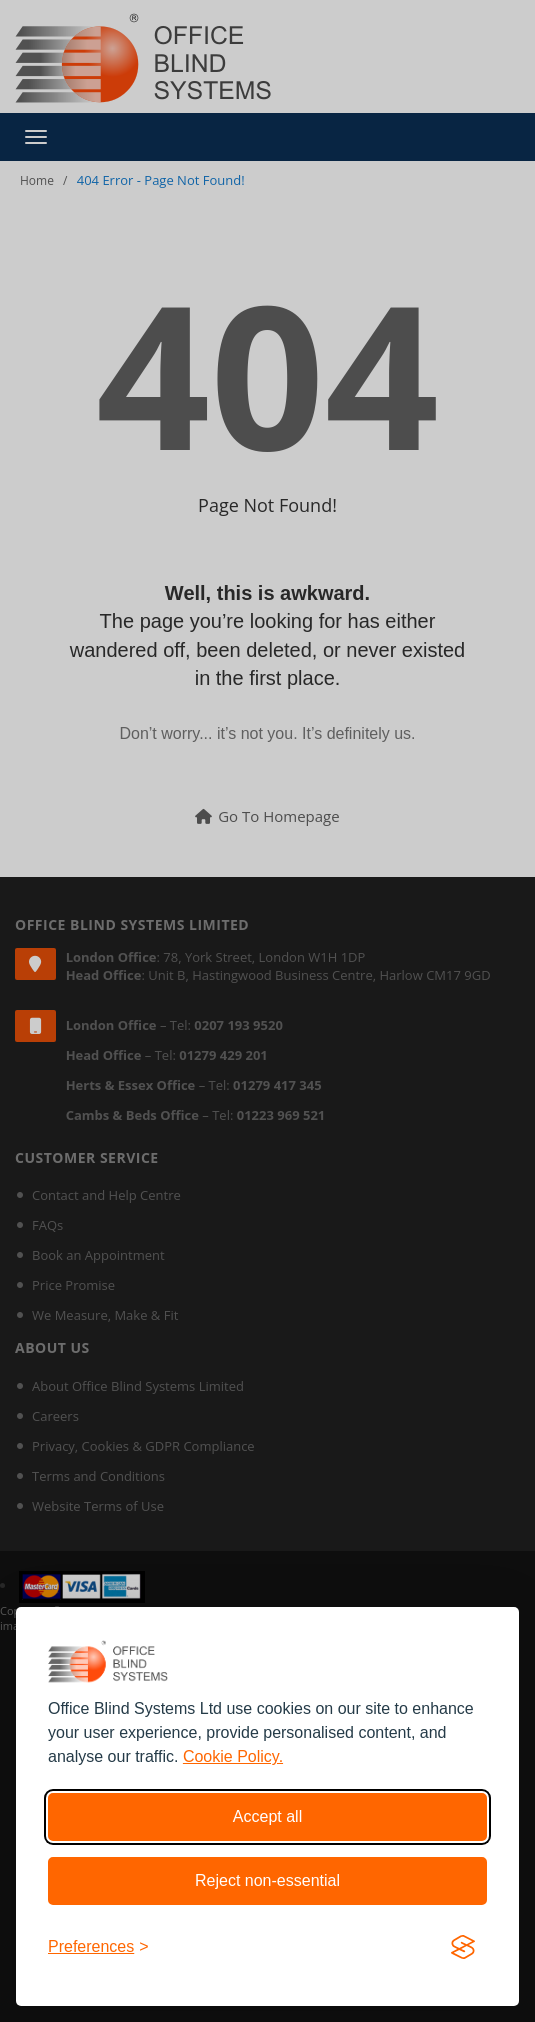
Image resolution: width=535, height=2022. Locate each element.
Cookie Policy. (233, 1756)
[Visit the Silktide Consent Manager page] (463, 1948)
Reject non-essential (267, 1880)
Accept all (267, 1816)
